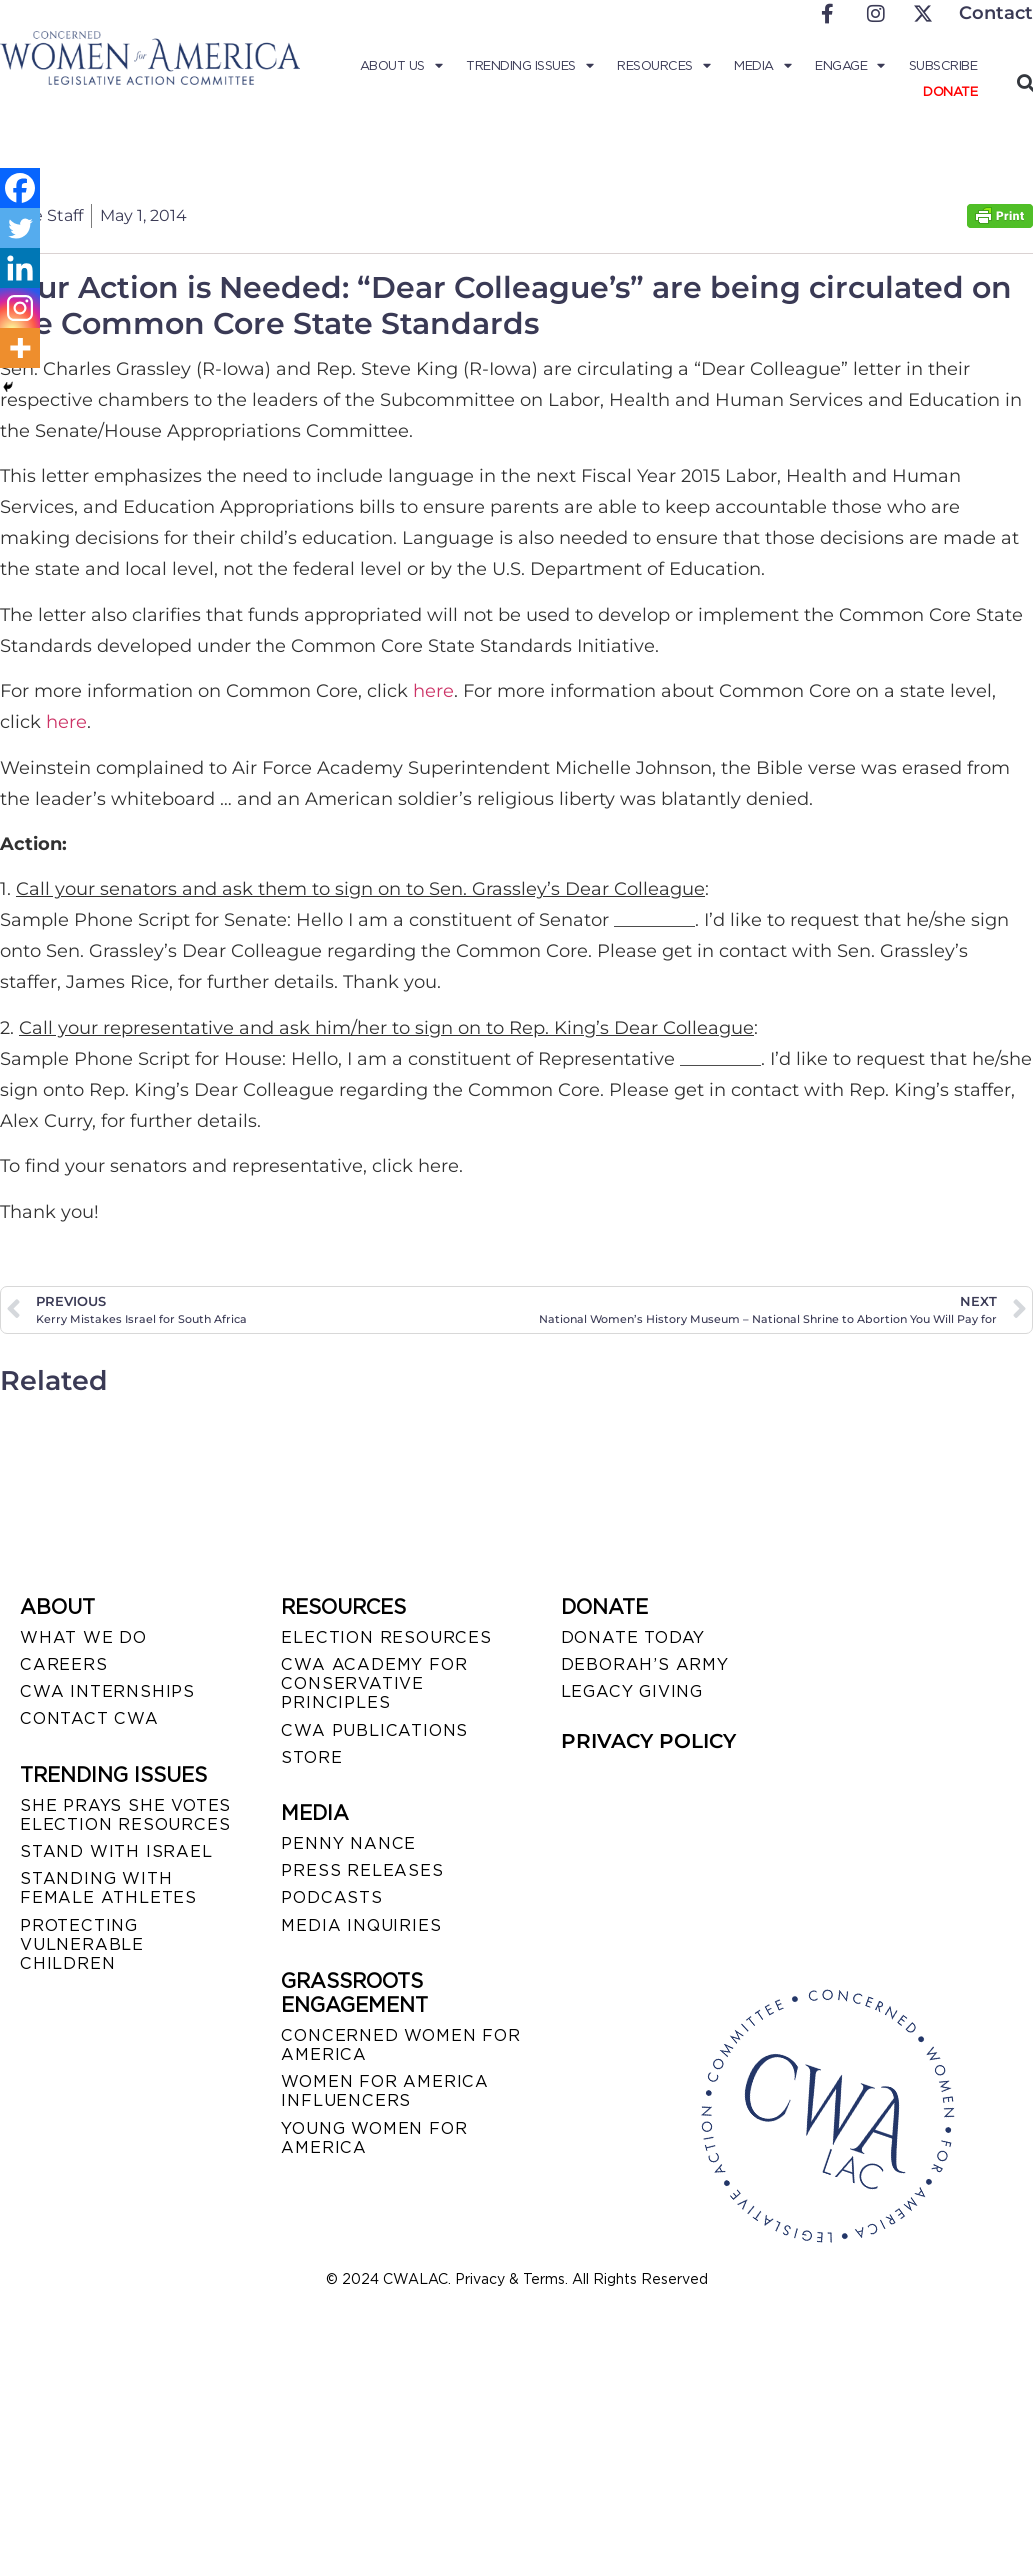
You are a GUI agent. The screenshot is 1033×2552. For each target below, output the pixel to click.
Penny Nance (348, 1843)
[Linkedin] (20, 268)
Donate (950, 91)
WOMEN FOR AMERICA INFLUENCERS (385, 2091)
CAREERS (64, 1664)
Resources (663, 66)
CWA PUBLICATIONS (374, 1730)
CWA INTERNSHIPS (107, 1691)
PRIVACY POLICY (648, 1741)
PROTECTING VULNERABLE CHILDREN (82, 1944)
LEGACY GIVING (632, 1691)
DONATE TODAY (633, 1637)
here (433, 691)
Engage (850, 66)
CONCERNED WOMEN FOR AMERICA (400, 2045)
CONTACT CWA (89, 1718)
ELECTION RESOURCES (386, 1637)
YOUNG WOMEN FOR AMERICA (374, 2138)
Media (762, 66)
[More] (20, 348)
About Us (401, 66)
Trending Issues (529, 66)
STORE (311, 1757)
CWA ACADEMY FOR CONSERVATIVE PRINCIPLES (374, 1683)
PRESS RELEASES (362, 1870)
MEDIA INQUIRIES (361, 1925)
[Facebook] (20, 188)
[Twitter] (20, 228)
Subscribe (943, 65)
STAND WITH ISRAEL (116, 1851)
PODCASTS (331, 1897)
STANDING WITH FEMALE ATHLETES (108, 1888)
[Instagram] (20, 308)
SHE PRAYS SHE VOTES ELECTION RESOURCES (125, 1815)
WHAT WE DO (83, 1637)
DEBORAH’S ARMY (645, 1664)
